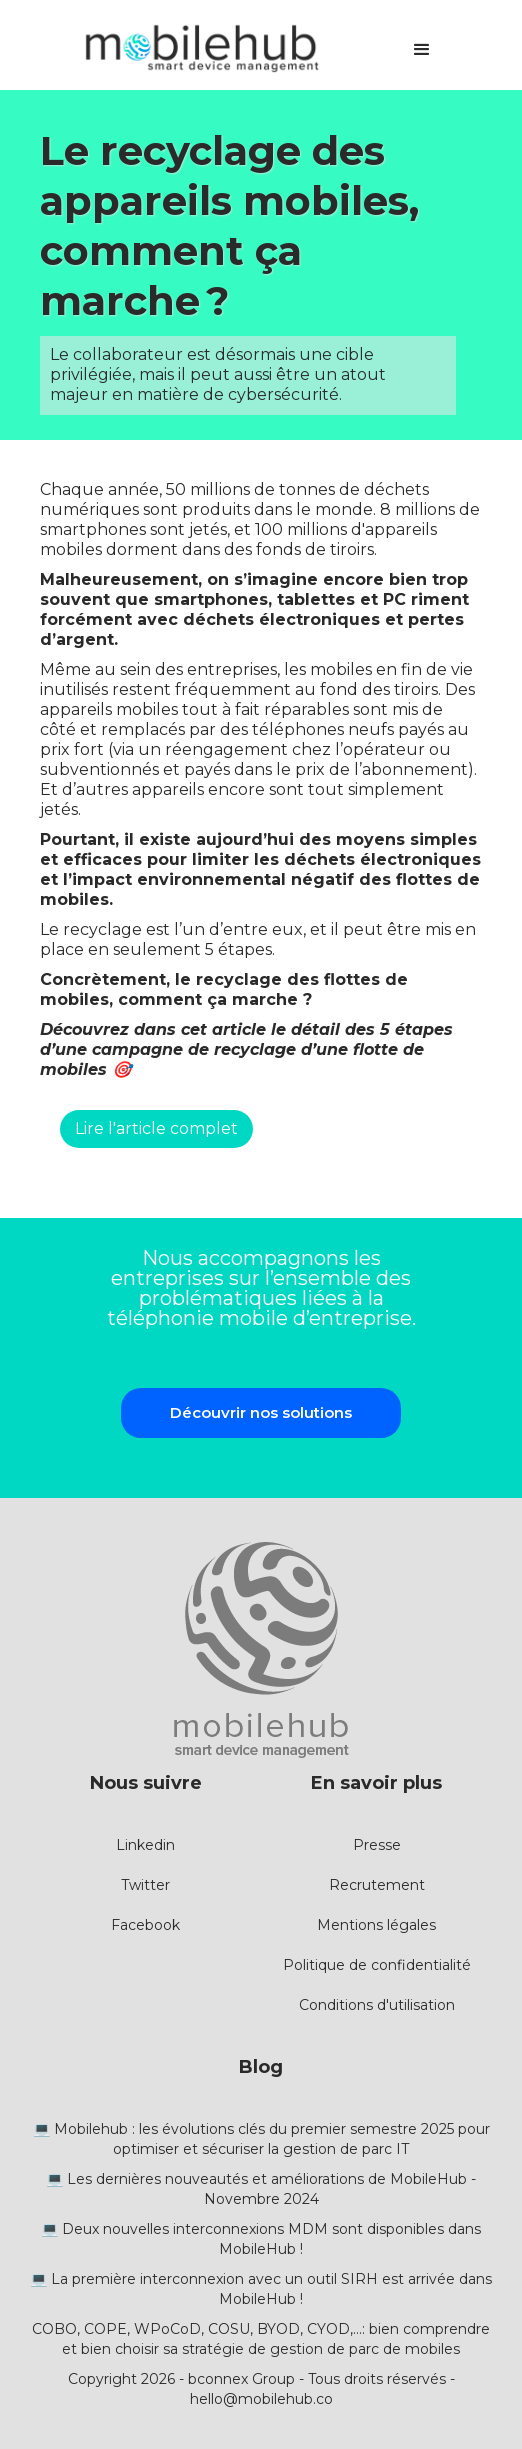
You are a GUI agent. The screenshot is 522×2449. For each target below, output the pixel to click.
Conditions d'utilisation (377, 2005)
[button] (422, 50)
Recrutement (377, 1885)
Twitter (145, 1885)
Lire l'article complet (156, 1128)
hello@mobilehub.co (261, 2399)
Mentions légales (376, 1925)
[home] (196, 50)
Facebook (145, 1925)
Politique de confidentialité (377, 1965)
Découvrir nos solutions (261, 1412)
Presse (377, 1845)
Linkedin (145, 1845)
